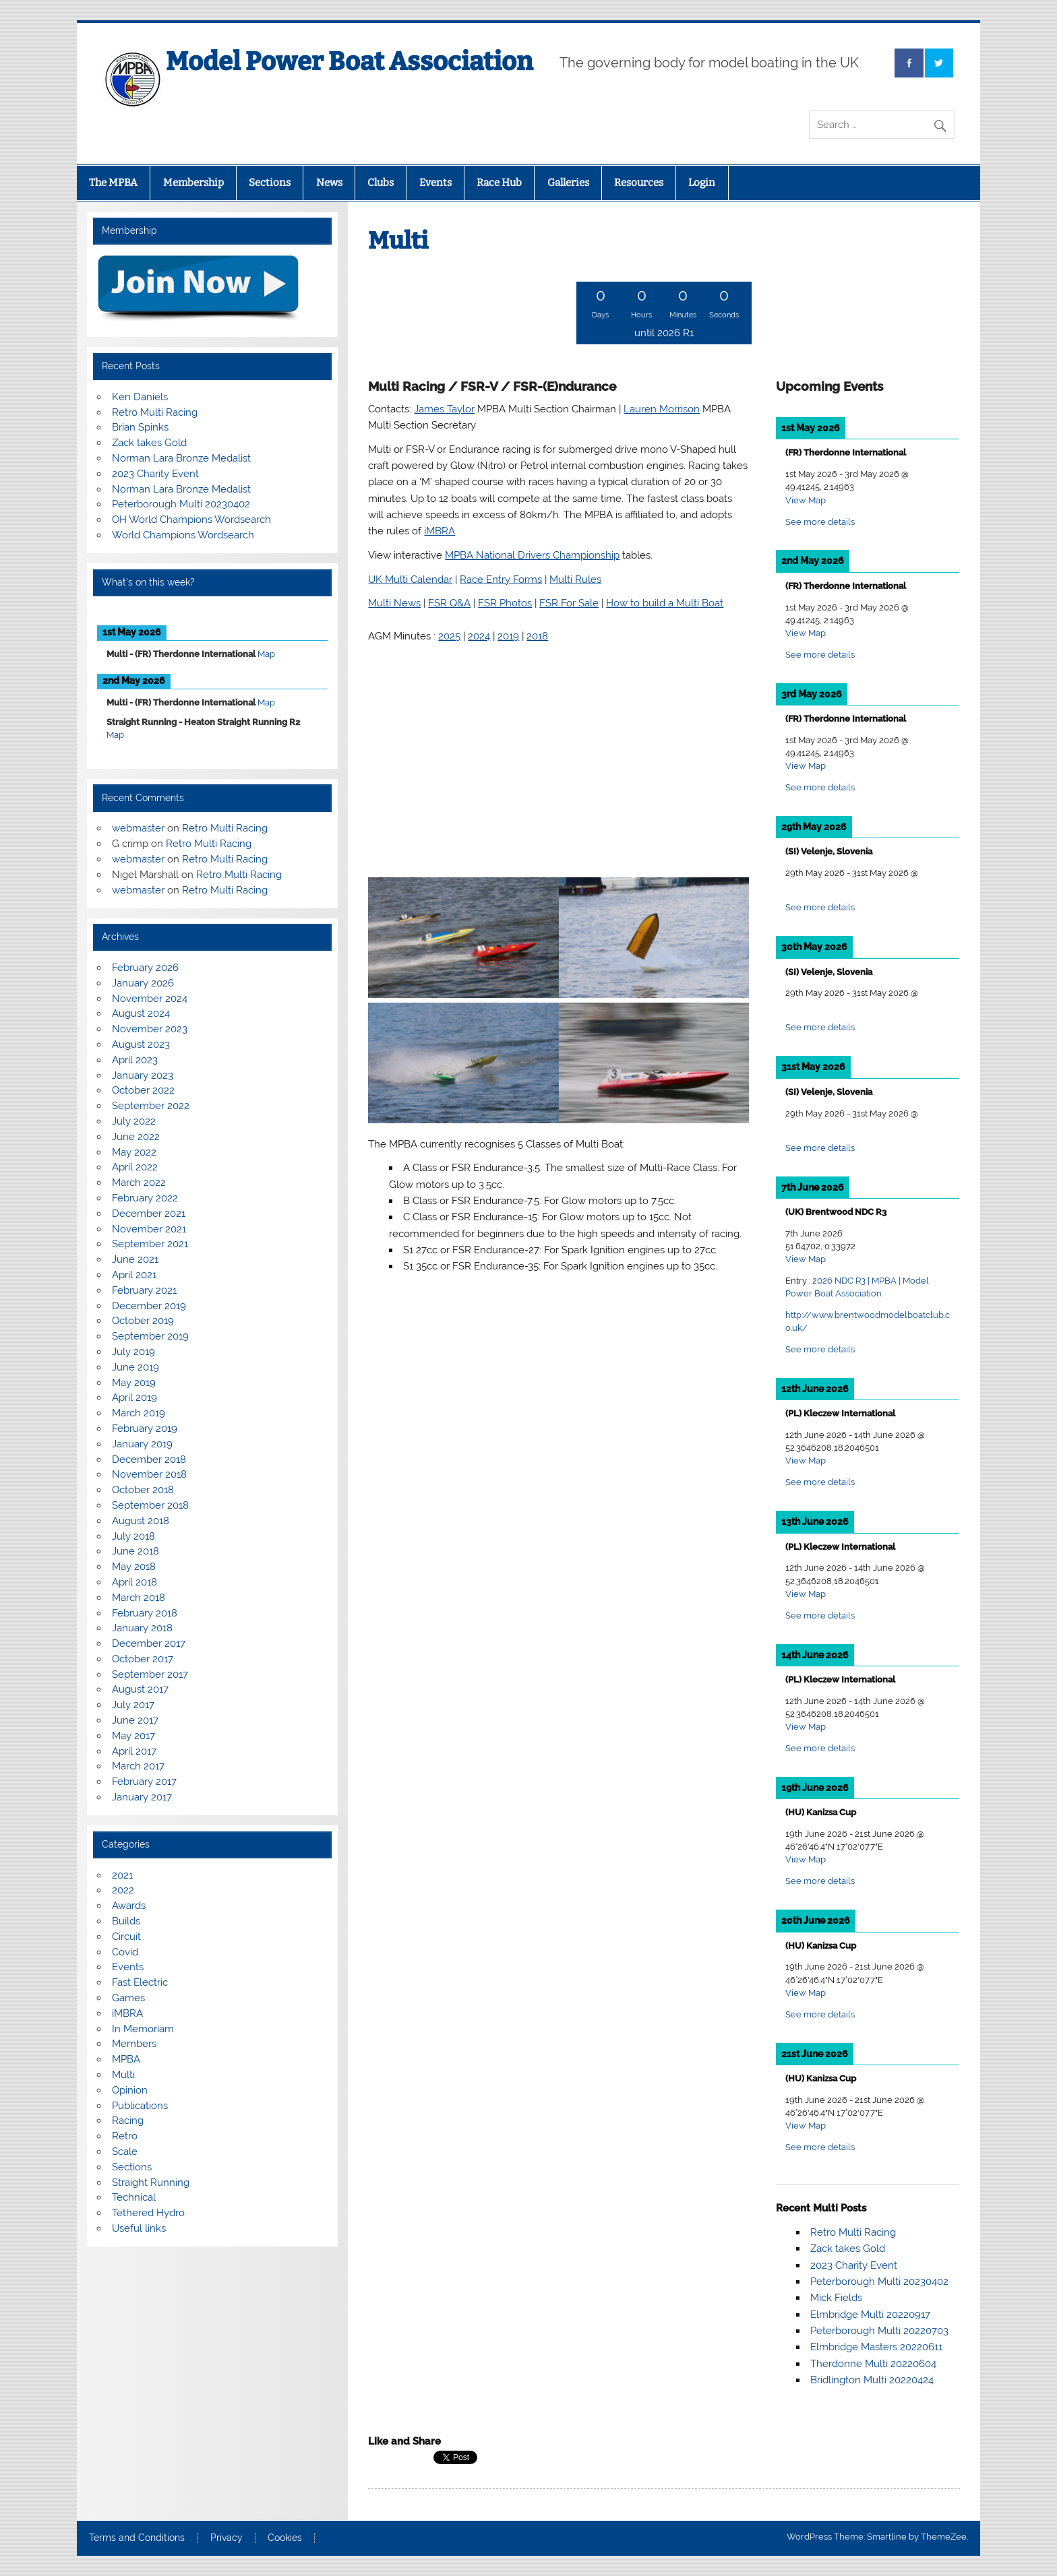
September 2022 (150, 1106)
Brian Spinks (140, 427)
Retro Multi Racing (853, 2232)
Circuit (126, 1936)
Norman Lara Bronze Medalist (181, 458)
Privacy (226, 2538)
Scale (125, 2151)
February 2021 (144, 1290)
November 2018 (149, 1474)
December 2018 (149, 1459)
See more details (820, 522)
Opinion (130, 2090)
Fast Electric (140, 1982)
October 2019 (143, 1321)
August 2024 (141, 1013)
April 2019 (134, 1397)
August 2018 (140, 1521)
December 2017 (148, 1643)
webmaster (138, 828)
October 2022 (143, 1090)
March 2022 (139, 1182)
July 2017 (133, 1705)
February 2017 (144, 1782)
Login (701, 183)
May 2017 (133, 1736)
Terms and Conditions (137, 2538)
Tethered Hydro (148, 2213)
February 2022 (145, 1198)
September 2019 (150, 1336)
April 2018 (134, 1582)
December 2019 (149, 1306)
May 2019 (134, 1383)
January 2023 (142, 1075)
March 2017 (138, 1766)
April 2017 (134, 1751)
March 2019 (138, 1413)
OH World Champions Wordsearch (191, 519)
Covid (125, 1952)
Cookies (285, 2538)
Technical (134, 2197)
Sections (270, 183)
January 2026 (143, 983)
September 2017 (150, 1674)
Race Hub (499, 183)
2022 (123, 1890)
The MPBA (113, 183)
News (329, 183)
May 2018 (134, 1567)
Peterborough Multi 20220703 (879, 2331)
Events (435, 183)
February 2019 (144, 1428)
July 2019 (133, 1352)
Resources (638, 183)
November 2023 (149, 1029)
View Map (805, 500)
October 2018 (143, 1490)
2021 (122, 1875)
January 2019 (142, 1444)
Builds (126, 1921)
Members (134, 2044)
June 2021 (135, 1259)
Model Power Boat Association (349, 61)
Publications (140, 2106)
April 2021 (134, 1275)
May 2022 (134, 1152)
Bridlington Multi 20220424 (872, 2380)
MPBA (126, 2059)
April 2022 (135, 1167)
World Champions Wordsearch (183, 535)
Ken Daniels (140, 397)
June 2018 (135, 1551)
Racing (128, 2120)
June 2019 (135, 1367)
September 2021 (150, 1244)
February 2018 (144, 1613)
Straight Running (150, 2182)
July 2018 (133, 1536)
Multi (123, 2075)
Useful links (139, 2228)
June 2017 (135, 1720)
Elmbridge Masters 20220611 (876, 2347)
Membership (193, 183)
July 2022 (134, 1121)
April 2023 (135, 1060)
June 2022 (136, 1137)
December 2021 (148, 1213)
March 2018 (138, 1598)
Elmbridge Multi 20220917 (870, 2314)
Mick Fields (836, 2298)
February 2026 (145, 968)
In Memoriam (143, 2029)
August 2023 (141, 1044)
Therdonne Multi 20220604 (873, 2364)
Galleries (568, 183)
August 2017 (140, 1689)
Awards (129, 1905)
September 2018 (150, 1505)
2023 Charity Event (853, 2265)
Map (266, 654)
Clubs (380, 183)
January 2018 (142, 1628)
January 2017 (142, 1797)
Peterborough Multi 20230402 (879, 2281)
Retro (125, 2136)
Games (128, 1998)
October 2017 (142, 1659)
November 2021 (149, 1229)
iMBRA (127, 2013)
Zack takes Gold (847, 2248)
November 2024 (149, 999)
